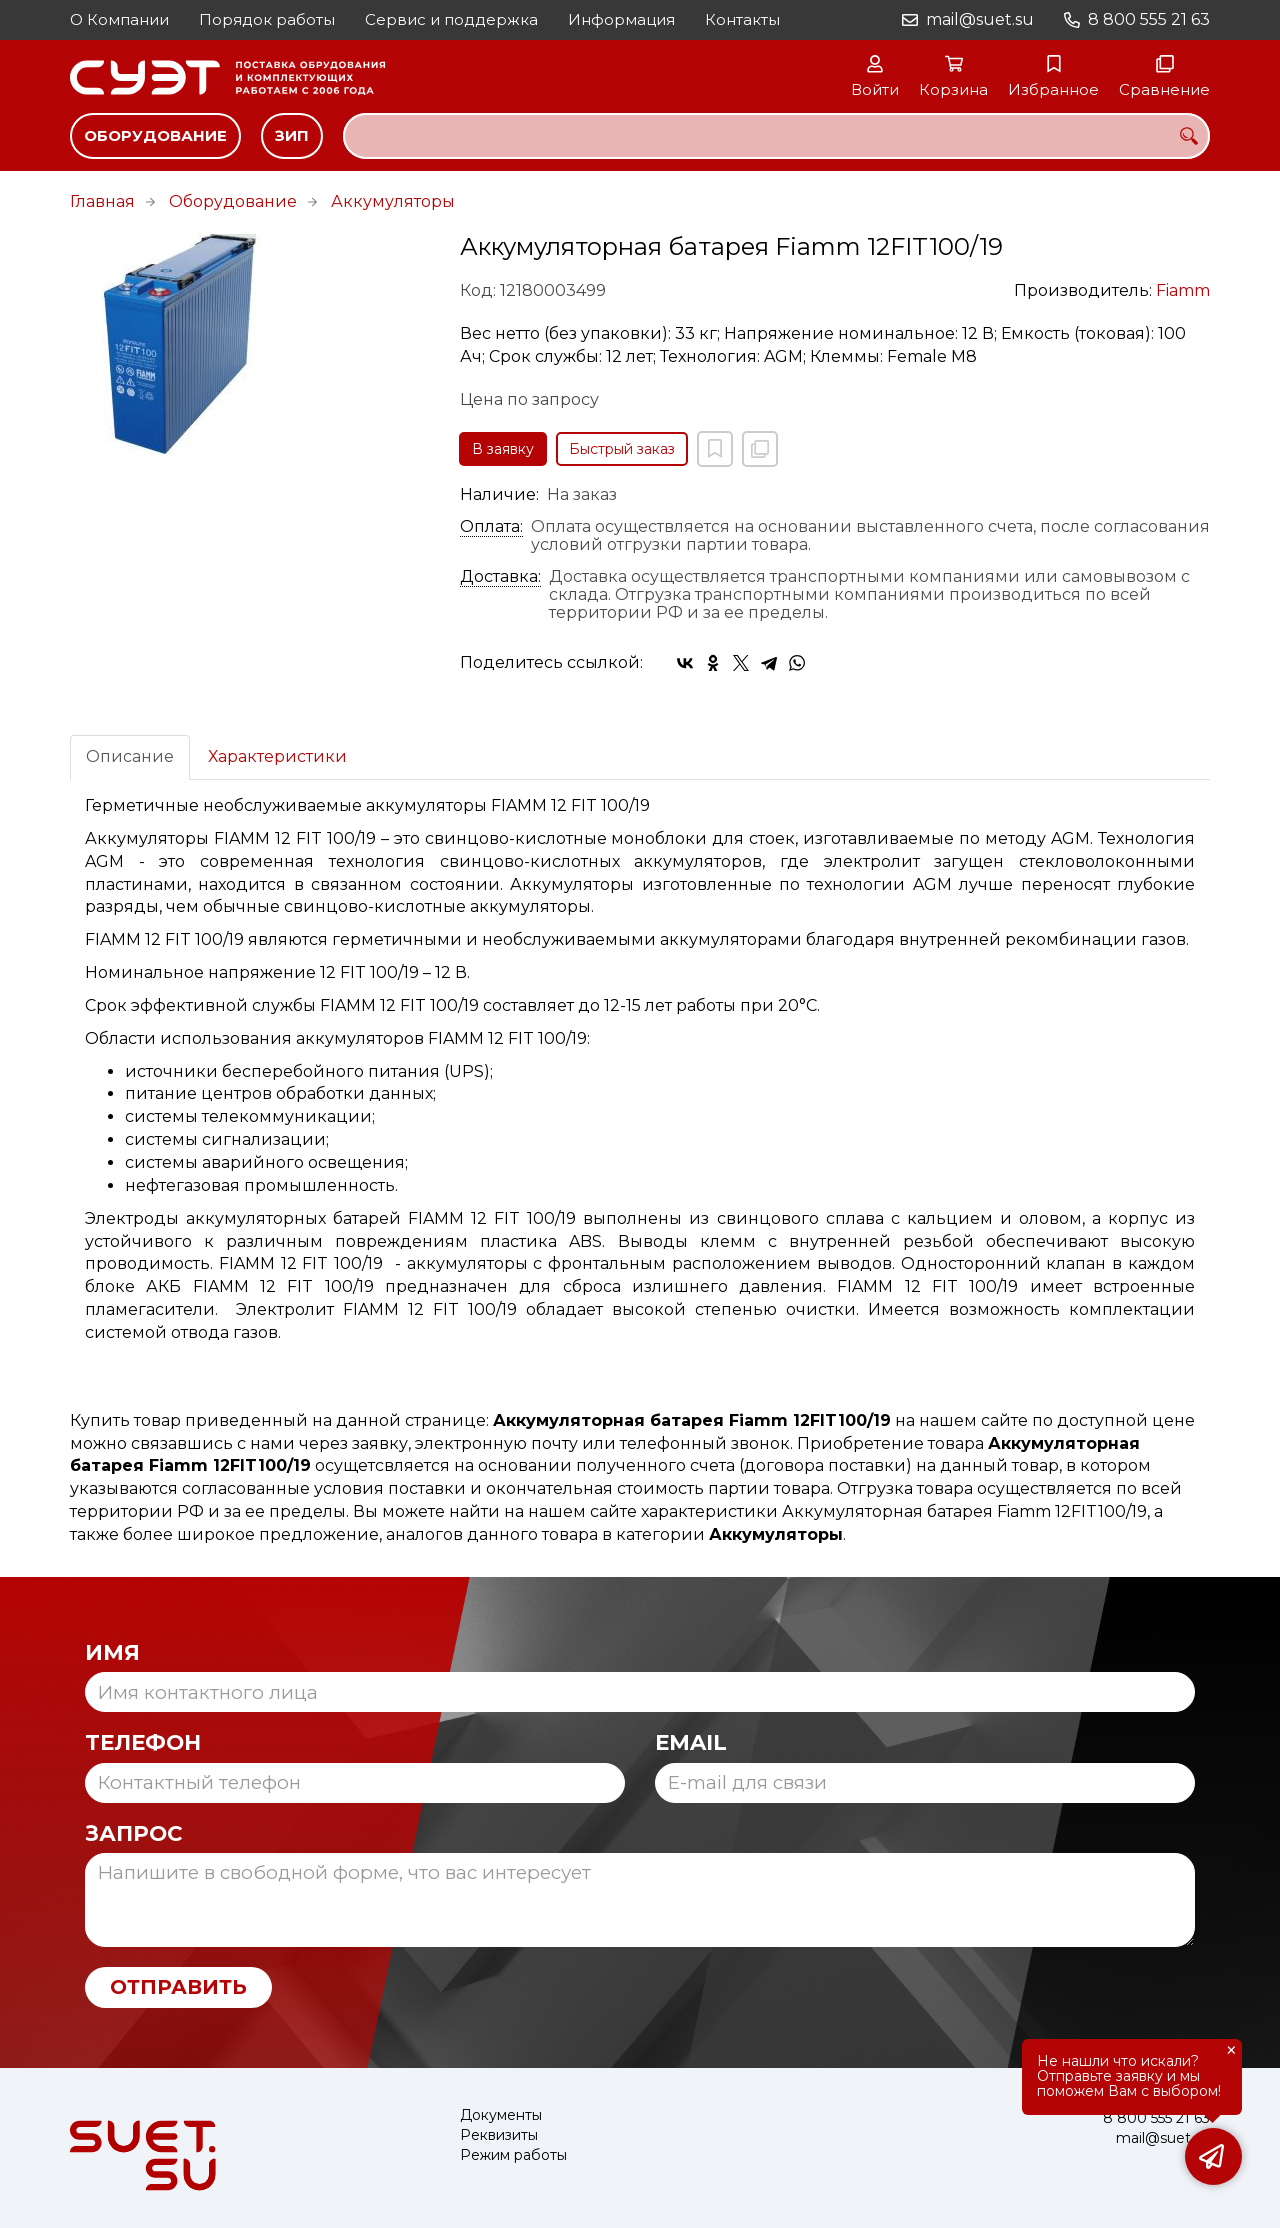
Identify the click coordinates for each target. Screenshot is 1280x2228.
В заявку (503, 449)
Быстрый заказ (622, 449)
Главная (102, 201)
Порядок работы (267, 19)
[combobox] (776, 136)
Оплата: (491, 527)
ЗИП (292, 135)
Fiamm (1183, 290)
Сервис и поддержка (451, 19)
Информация (621, 19)
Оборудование (155, 135)
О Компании (119, 19)
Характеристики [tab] (277, 756)
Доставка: (500, 577)
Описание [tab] (130, 756)
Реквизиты (499, 2135)
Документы (501, 2115)
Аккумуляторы (393, 201)
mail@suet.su (980, 19)
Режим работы (513, 2155)
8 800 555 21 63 (1149, 19)
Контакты (742, 19)
